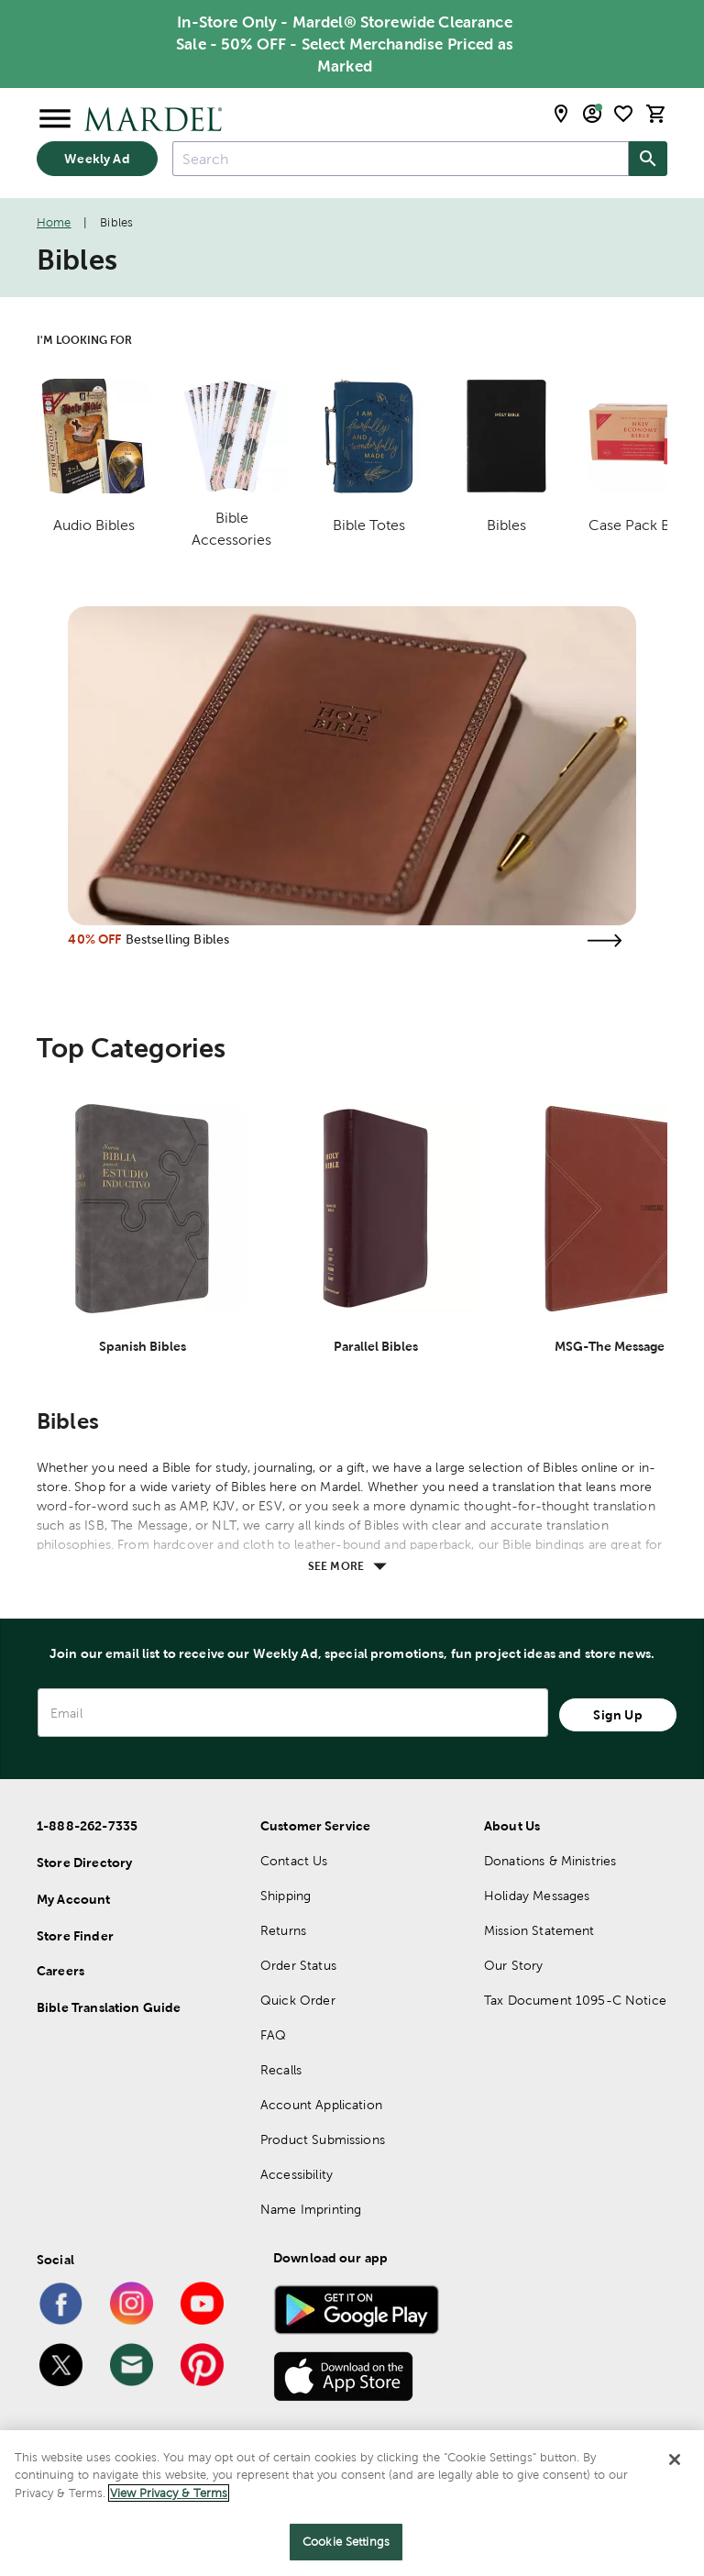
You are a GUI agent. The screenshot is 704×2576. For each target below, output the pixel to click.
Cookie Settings (346, 2542)
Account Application (321, 2104)
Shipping (285, 1895)
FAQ (273, 2035)
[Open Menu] (55, 119)
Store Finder (75, 1936)
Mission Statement (539, 1930)
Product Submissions (322, 2139)
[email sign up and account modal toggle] (592, 114)
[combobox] (400, 158)
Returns (283, 1930)
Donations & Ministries (550, 1860)
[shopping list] (623, 114)
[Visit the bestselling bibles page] (605, 940)
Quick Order (298, 2000)
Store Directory (84, 1862)
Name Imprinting (310, 2209)
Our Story (513, 1965)
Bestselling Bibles (178, 939)
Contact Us (294, 1860)
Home (54, 222)
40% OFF (94, 939)
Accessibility (296, 2174)
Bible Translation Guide (109, 2007)
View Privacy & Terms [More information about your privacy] (168, 2493)
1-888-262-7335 (87, 1826)
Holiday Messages (536, 1895)
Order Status (298, 1965)
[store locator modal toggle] (561, 114)
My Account (74, 1899)
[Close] (674, 2459)
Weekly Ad (96, 158)
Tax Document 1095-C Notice (575, 2000)
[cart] (656, 114)
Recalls (281, 2069)
